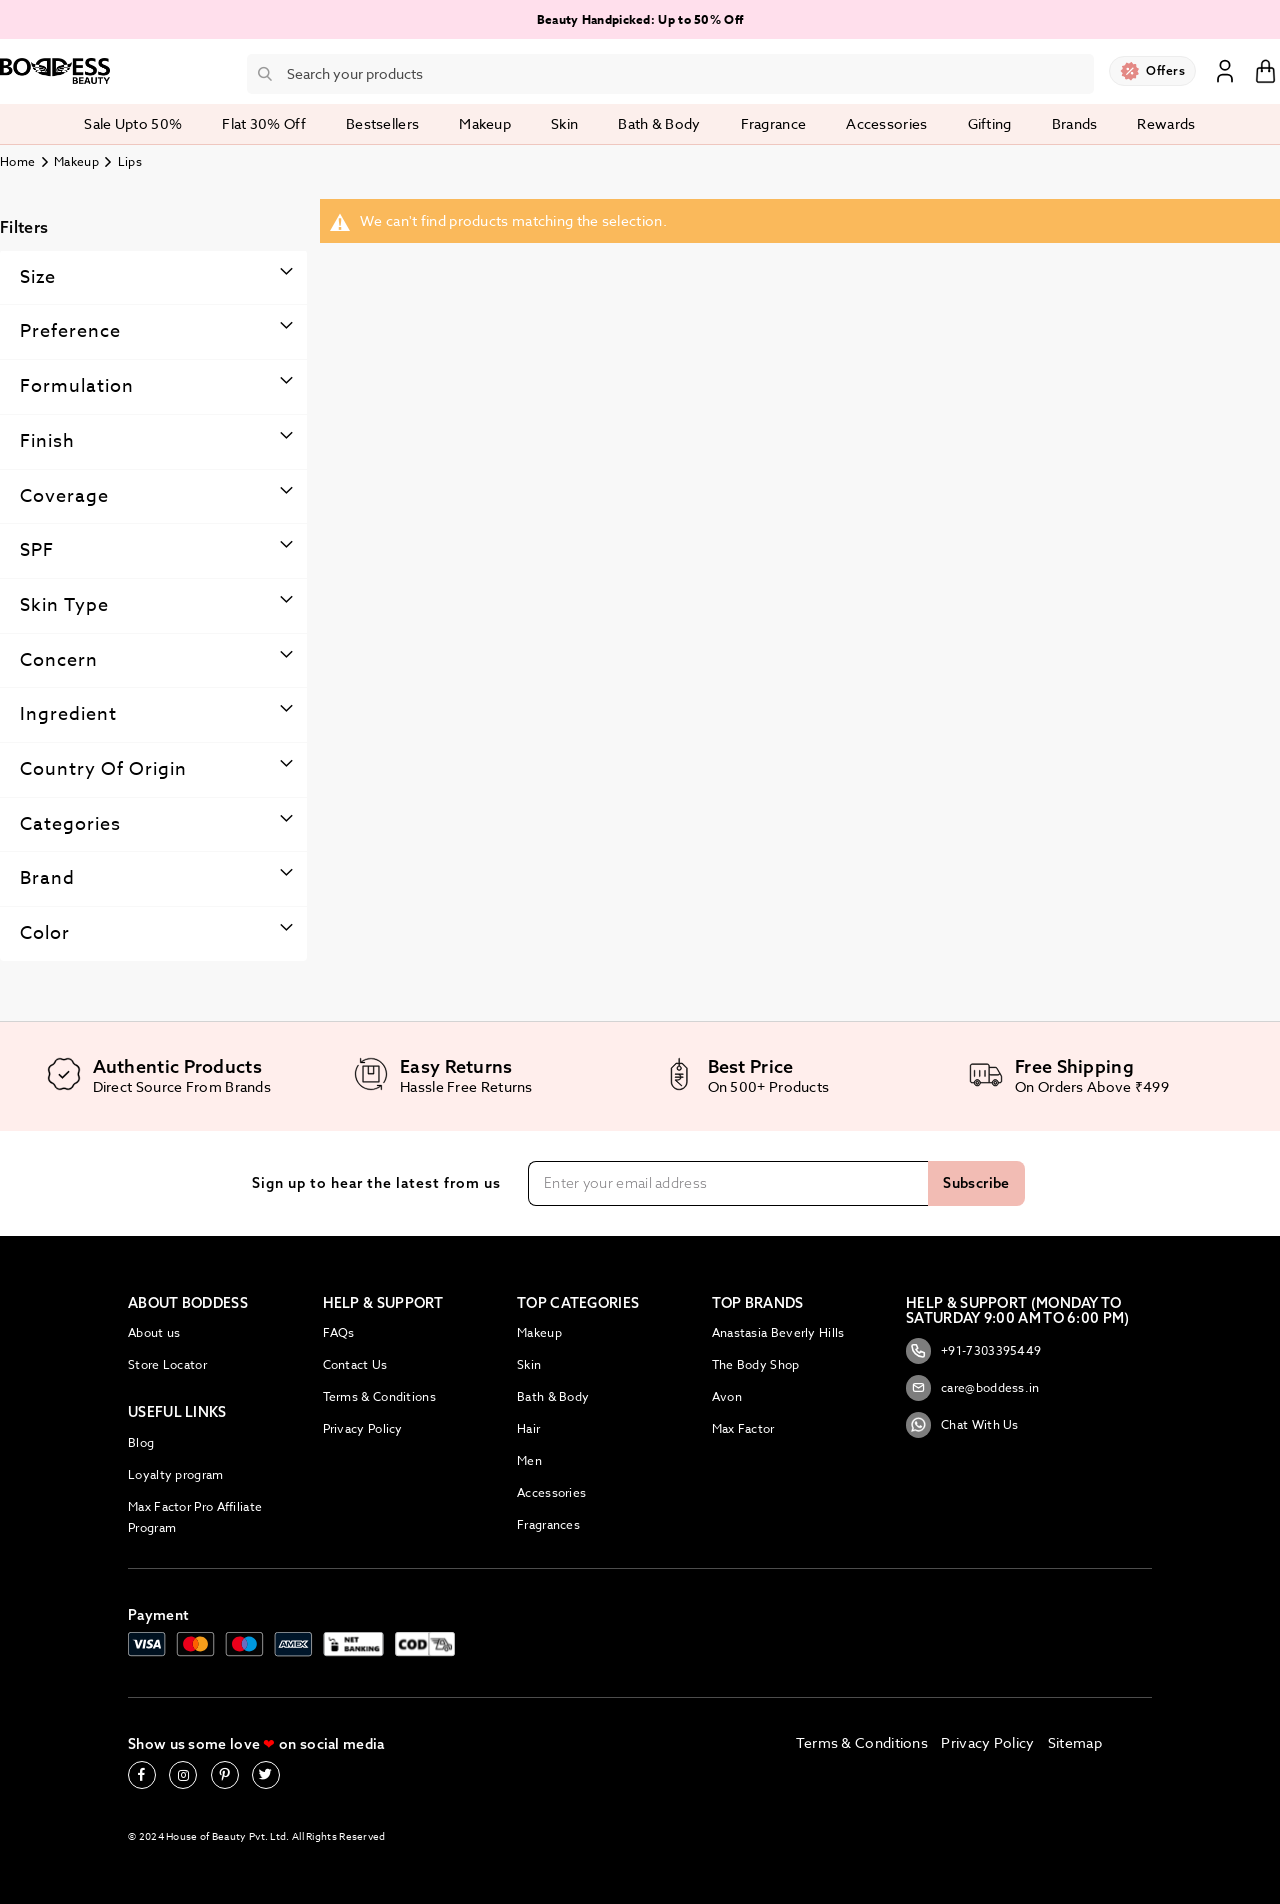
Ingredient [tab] (68, 714)
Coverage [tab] (64, 496)
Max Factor (743, 1428)
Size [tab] (38, 277)
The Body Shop (756, 1364)
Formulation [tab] (77, 386)
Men (529, 1460)
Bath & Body (553, 1396)
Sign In (1225, 70)
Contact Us (355, 1364)
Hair (528, 1428)
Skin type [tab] (64, 605)
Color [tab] (45, 933)
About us (154, 1332)
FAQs (339, 1332)
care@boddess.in (973, 1388)
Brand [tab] (47, 878)
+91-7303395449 (973, 1351)
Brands (1075, 123)
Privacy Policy (363, 1428)
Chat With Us (962, 1425)
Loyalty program (176, 1474)
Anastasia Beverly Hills (778, 1332)
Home (17, 161)
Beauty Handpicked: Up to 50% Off (640, 19)
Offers (1165, 70)
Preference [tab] (70, 331)
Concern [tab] (59, 660)
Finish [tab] (47, 441)
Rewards (1166, 123)
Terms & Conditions (379, 1396)
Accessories (551, 1492)
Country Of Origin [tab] (103, 769)
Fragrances (548, 1524)
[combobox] (670, 74)
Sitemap (1075, 1742)
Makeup (76, 161)
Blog (141, 1442)
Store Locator (167, 1364)
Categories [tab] (70, 824)
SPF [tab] (37, 550)
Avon (727, 1396)
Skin (529, 1364)
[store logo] (55, 71)
